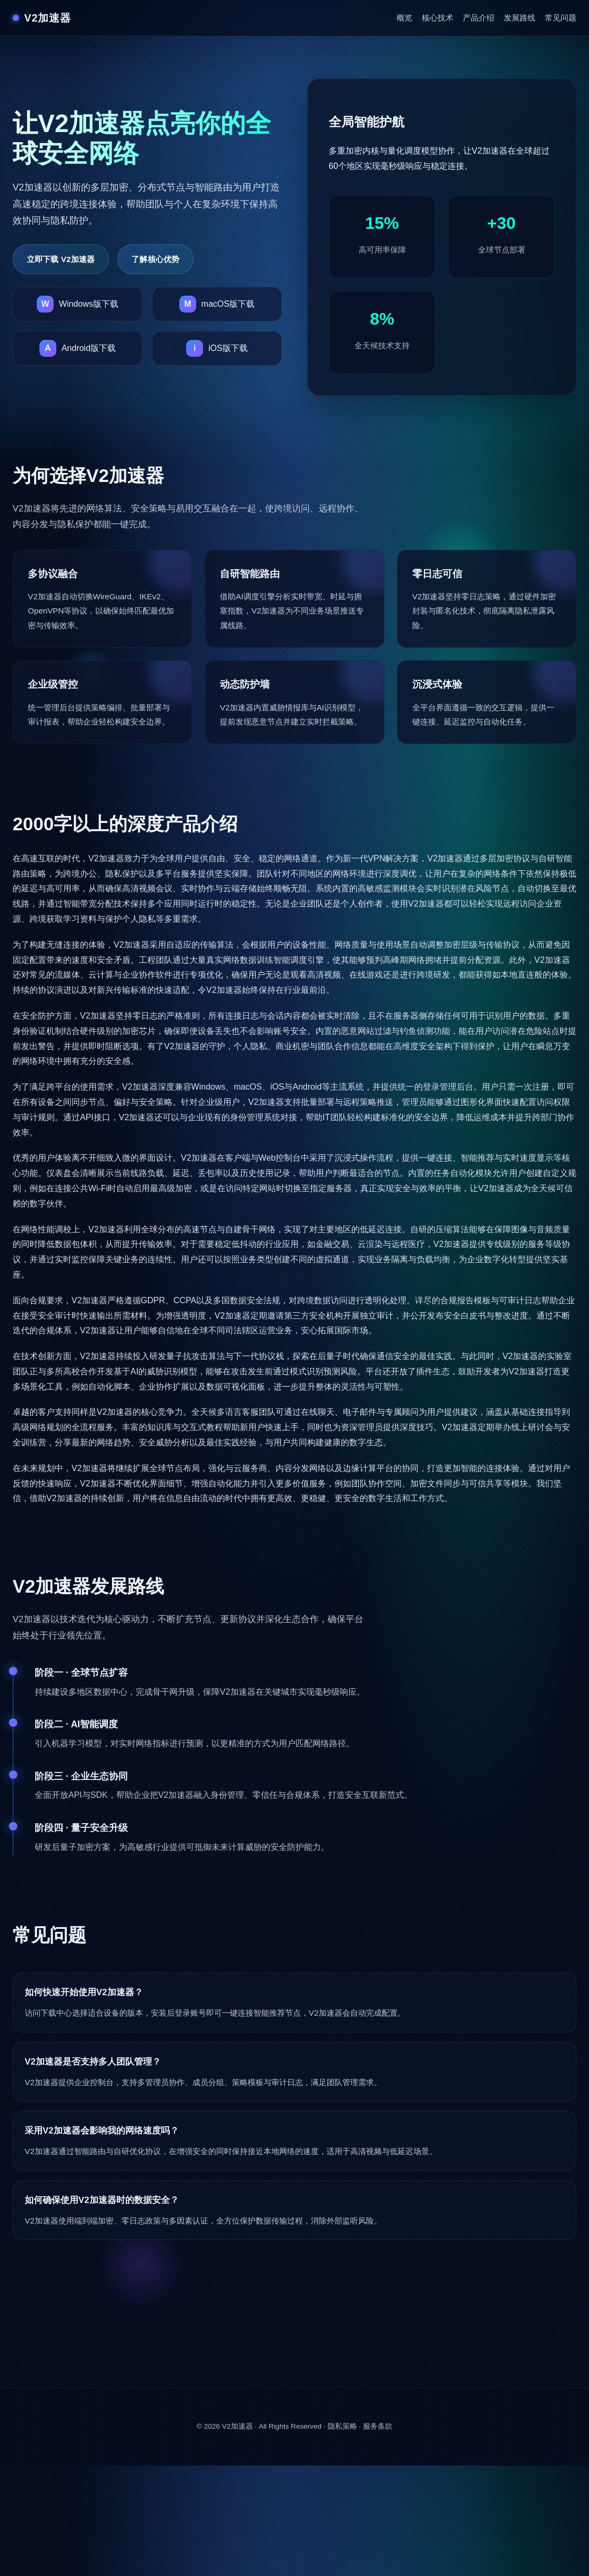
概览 (404, 17)
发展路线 (519, 17)
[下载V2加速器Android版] (78, 348)
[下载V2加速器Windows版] (78, 304)
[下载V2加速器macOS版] (217, 304)
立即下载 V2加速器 (61, 259)
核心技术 (437, 17)
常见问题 (560, 17)
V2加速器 (237, 2426)
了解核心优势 (155, 259)
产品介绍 (478, 17)
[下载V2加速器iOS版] (217, 348)
